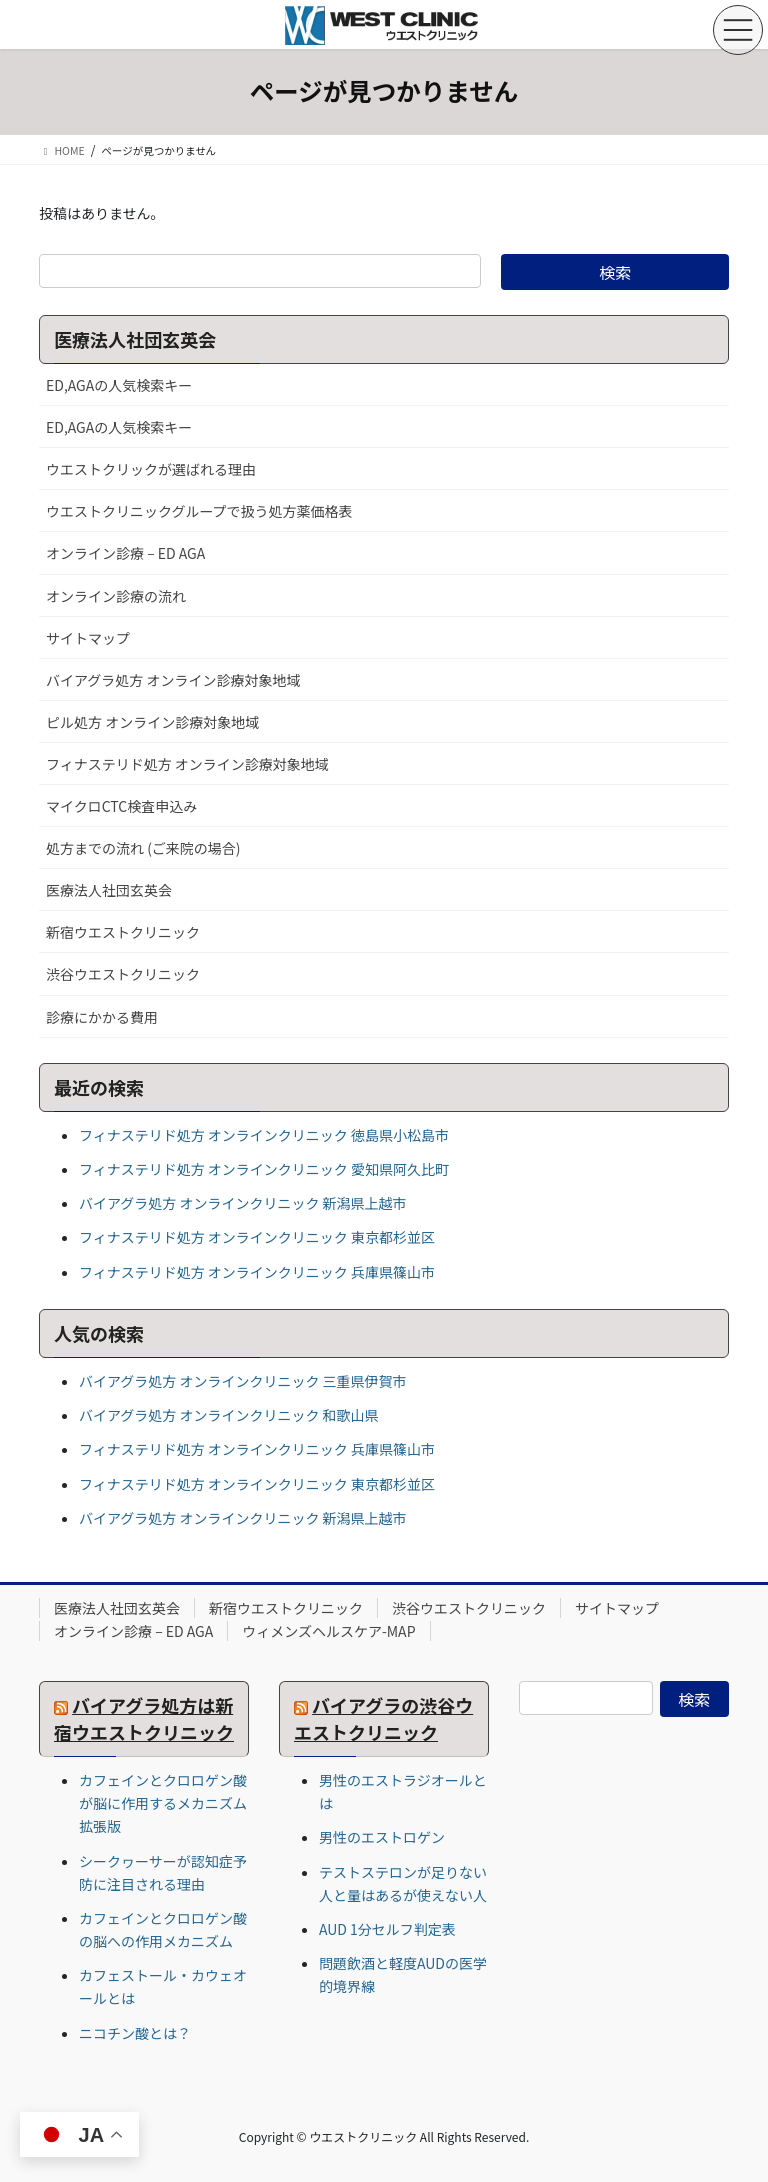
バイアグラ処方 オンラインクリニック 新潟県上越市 (243, 1203)
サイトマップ (88, 638)
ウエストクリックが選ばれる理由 (151, 469)
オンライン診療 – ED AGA (125, 553)
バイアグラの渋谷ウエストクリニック (383, 1718)
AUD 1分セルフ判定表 (387, 1929)
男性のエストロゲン (382, 1837)
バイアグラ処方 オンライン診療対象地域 (173, 680)
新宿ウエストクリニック (123, 932)
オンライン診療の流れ (116, 596)
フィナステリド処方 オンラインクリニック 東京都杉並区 (257, 1237)
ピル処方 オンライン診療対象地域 (152, 722)
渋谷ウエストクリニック (123, 974)
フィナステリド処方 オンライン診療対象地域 (187, 764)
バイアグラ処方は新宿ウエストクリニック (144, 1718)
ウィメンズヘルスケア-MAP (328, 1631)
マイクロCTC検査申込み (121, 806)
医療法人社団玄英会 (109, 890)
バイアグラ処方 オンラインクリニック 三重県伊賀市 (243, 1381)
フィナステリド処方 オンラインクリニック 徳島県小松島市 (264, 1135)
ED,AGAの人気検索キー (119, 385)
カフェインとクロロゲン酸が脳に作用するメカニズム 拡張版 (163, 1803)
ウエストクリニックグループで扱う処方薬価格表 (199, 511)
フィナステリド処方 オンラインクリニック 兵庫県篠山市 (257, 1272)
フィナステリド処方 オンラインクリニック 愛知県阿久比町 (264, 1169)
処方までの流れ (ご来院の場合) (143, 848)
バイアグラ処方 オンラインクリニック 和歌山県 (229, 1415)
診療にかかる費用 (102, 1017)
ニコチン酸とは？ (135, 2033)
